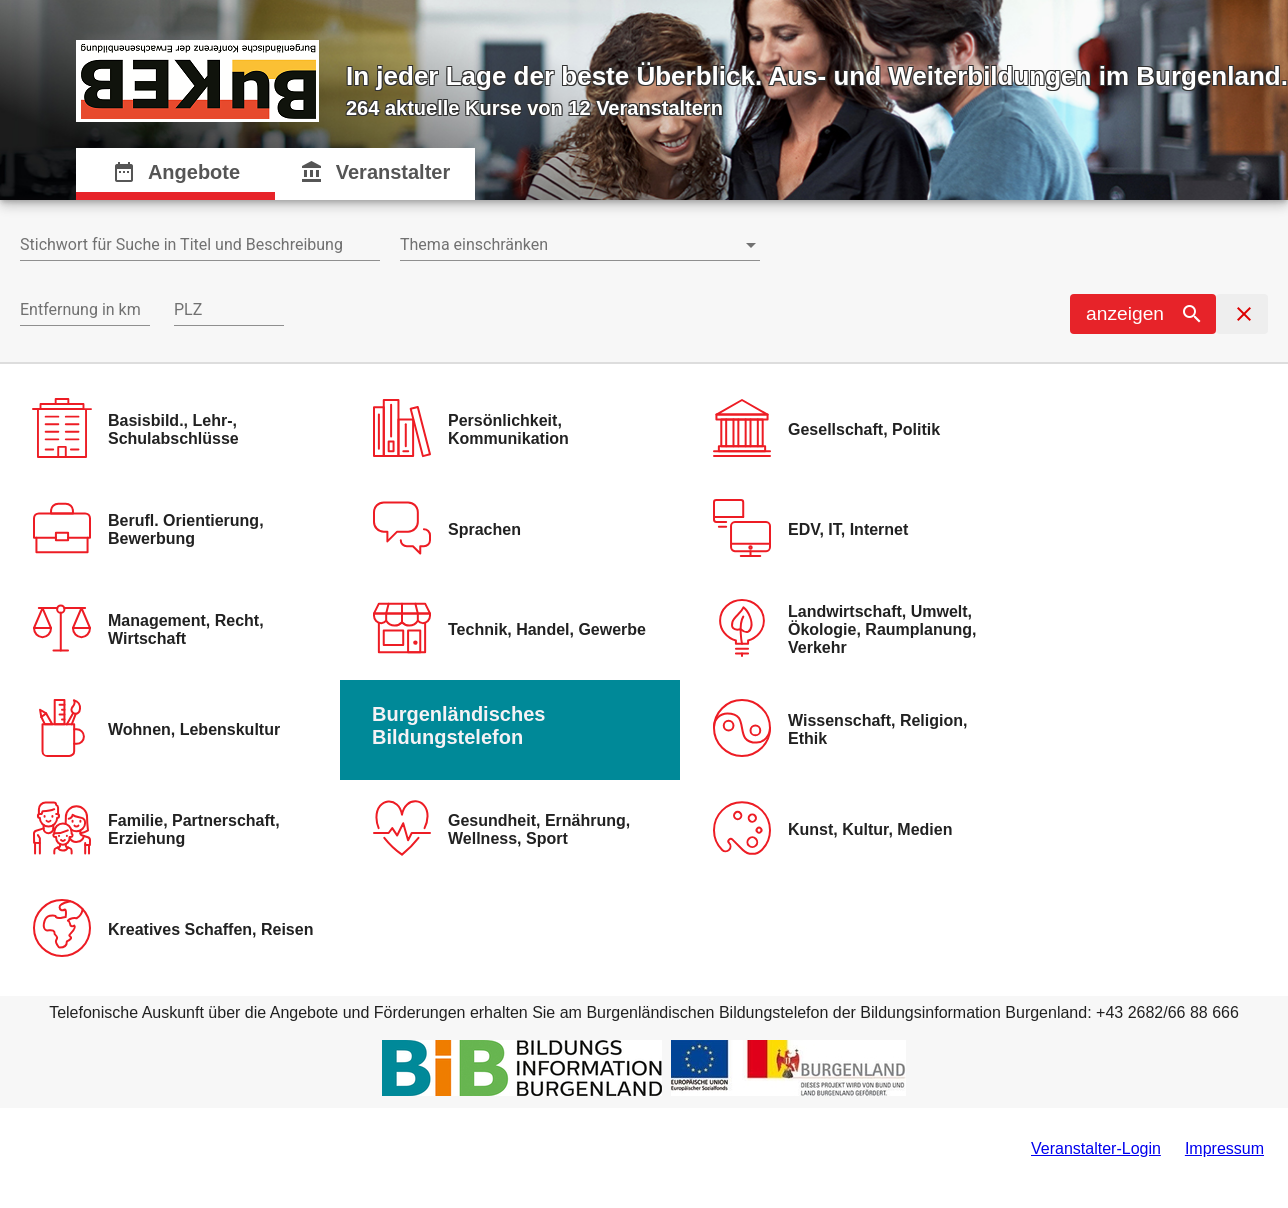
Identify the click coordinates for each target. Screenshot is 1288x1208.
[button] (1143, 314)
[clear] (1242, 314)
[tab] (176, 174)
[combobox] (200, 245)
